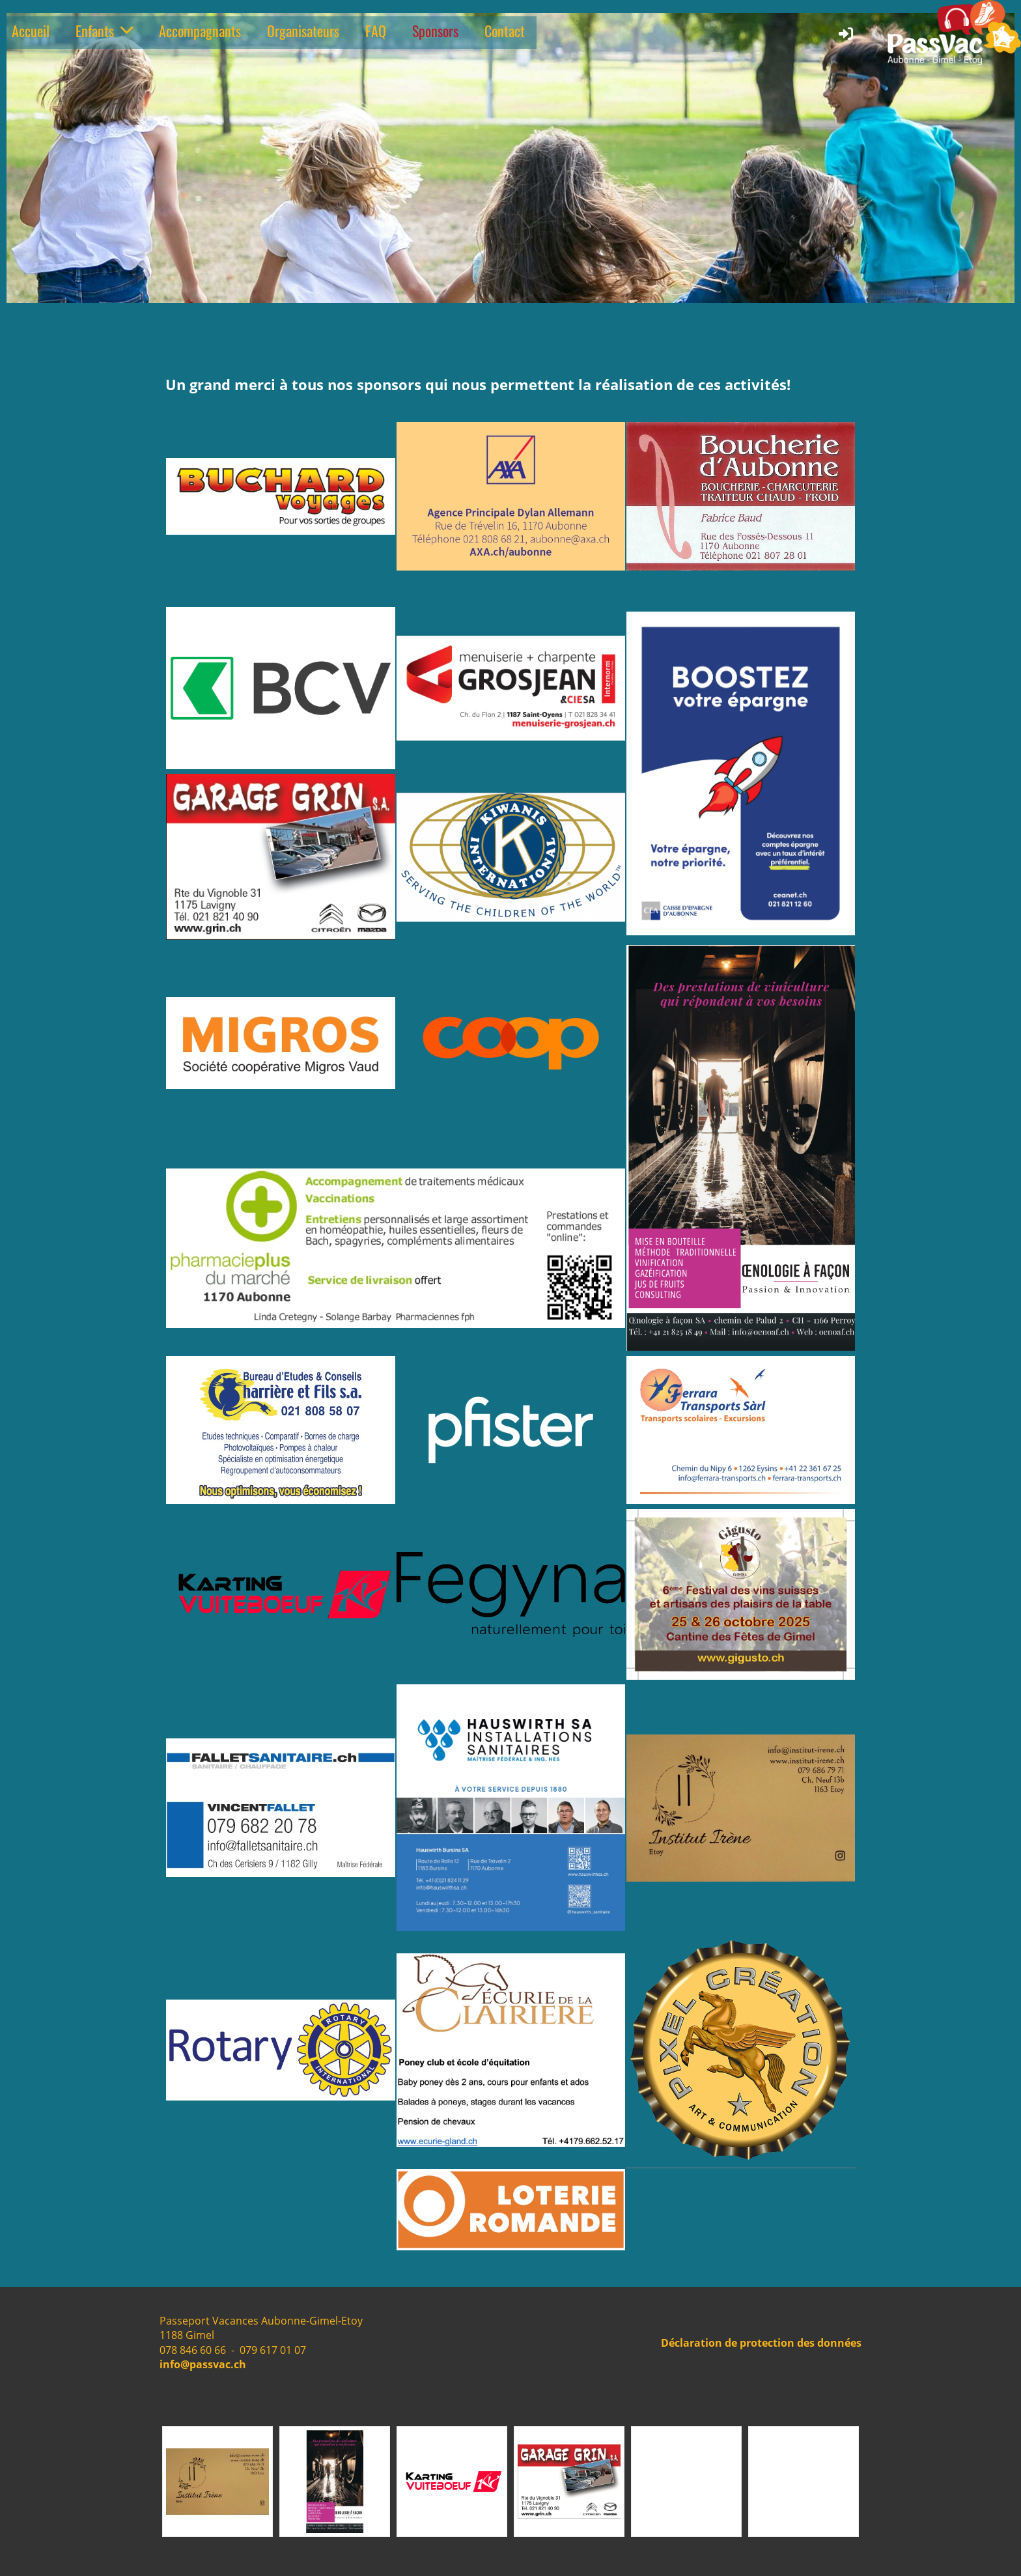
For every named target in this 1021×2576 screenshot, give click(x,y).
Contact (504, 30)
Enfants (104, 30)
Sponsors (435, 30)
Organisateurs (303, 30)
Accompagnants (200, 30)
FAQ (375, 30)
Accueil (30, 30)
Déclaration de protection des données (761, 2343)
